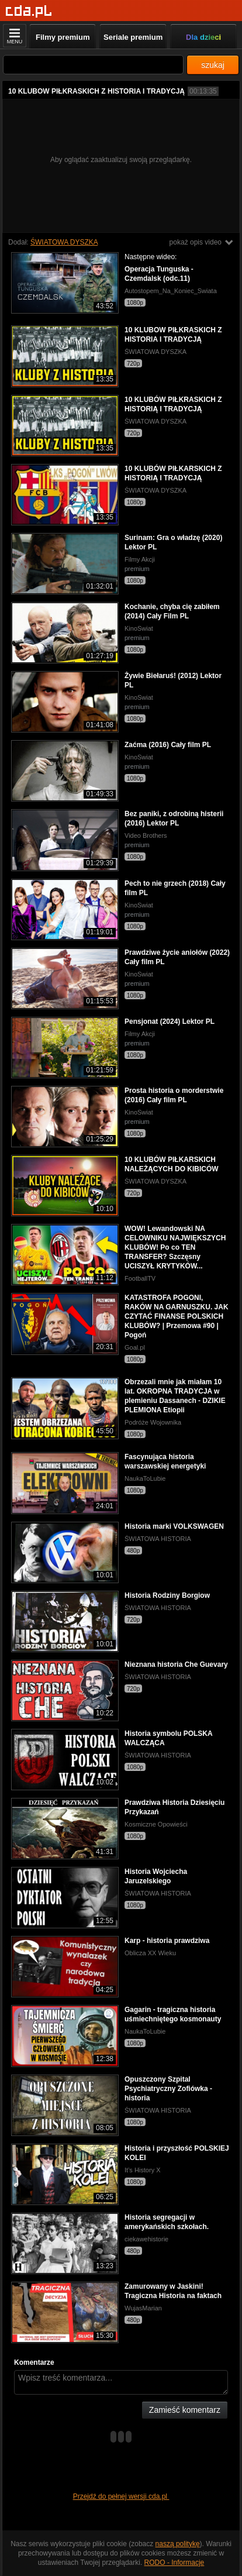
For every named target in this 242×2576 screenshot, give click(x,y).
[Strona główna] (29, 11)
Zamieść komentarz (184, 2410)
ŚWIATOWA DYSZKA (64, 242)
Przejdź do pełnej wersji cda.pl (121, 2496)
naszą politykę (177, 2544)
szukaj (212, 65)
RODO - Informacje (174, 2562)
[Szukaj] (93, 64)
